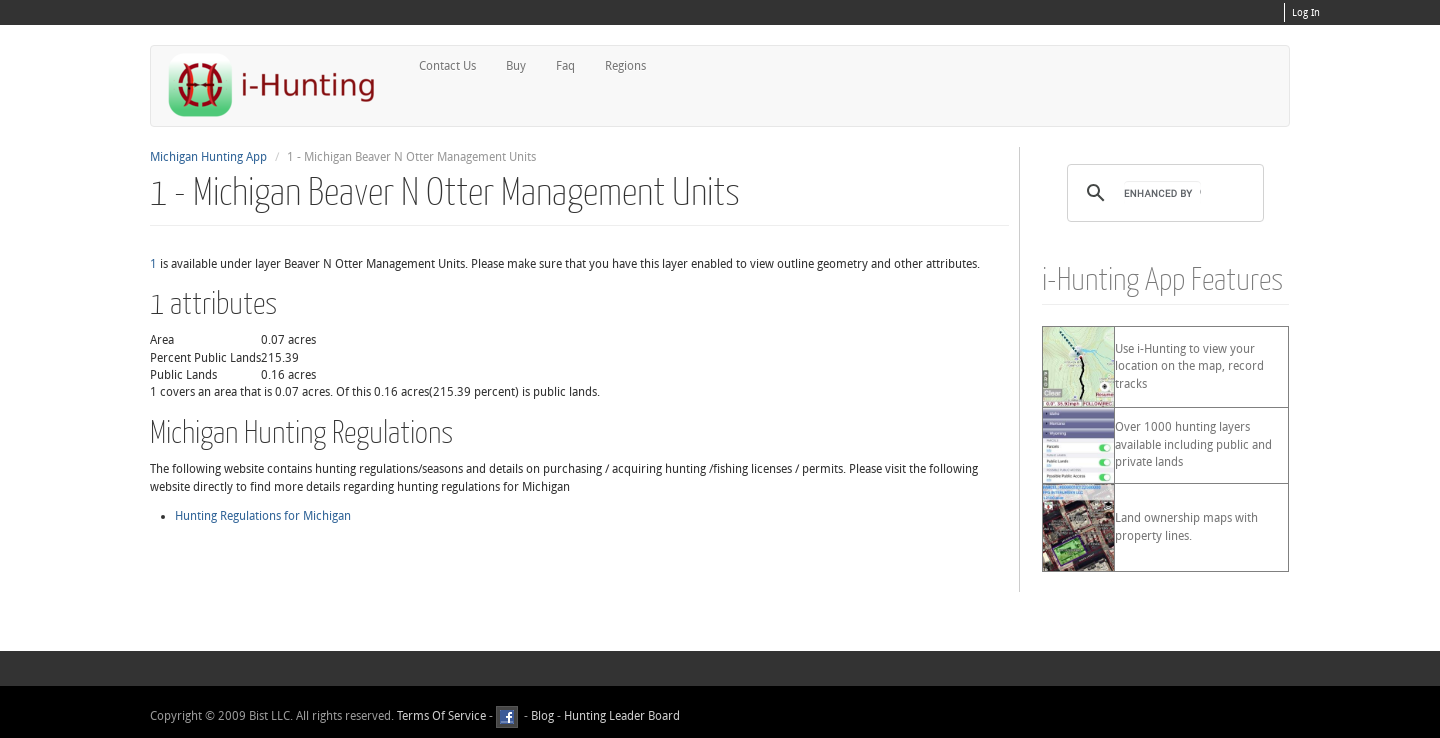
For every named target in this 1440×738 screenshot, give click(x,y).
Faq (565, 66)
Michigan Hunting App (208, 157)
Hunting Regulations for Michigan (263, 516)
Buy (516, 66)
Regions (625, 66)
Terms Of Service (441, 717)
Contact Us (447, 66)
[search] (1162, 193)
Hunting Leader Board (620, 717)
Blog (542, 717)
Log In (1306, 13)
